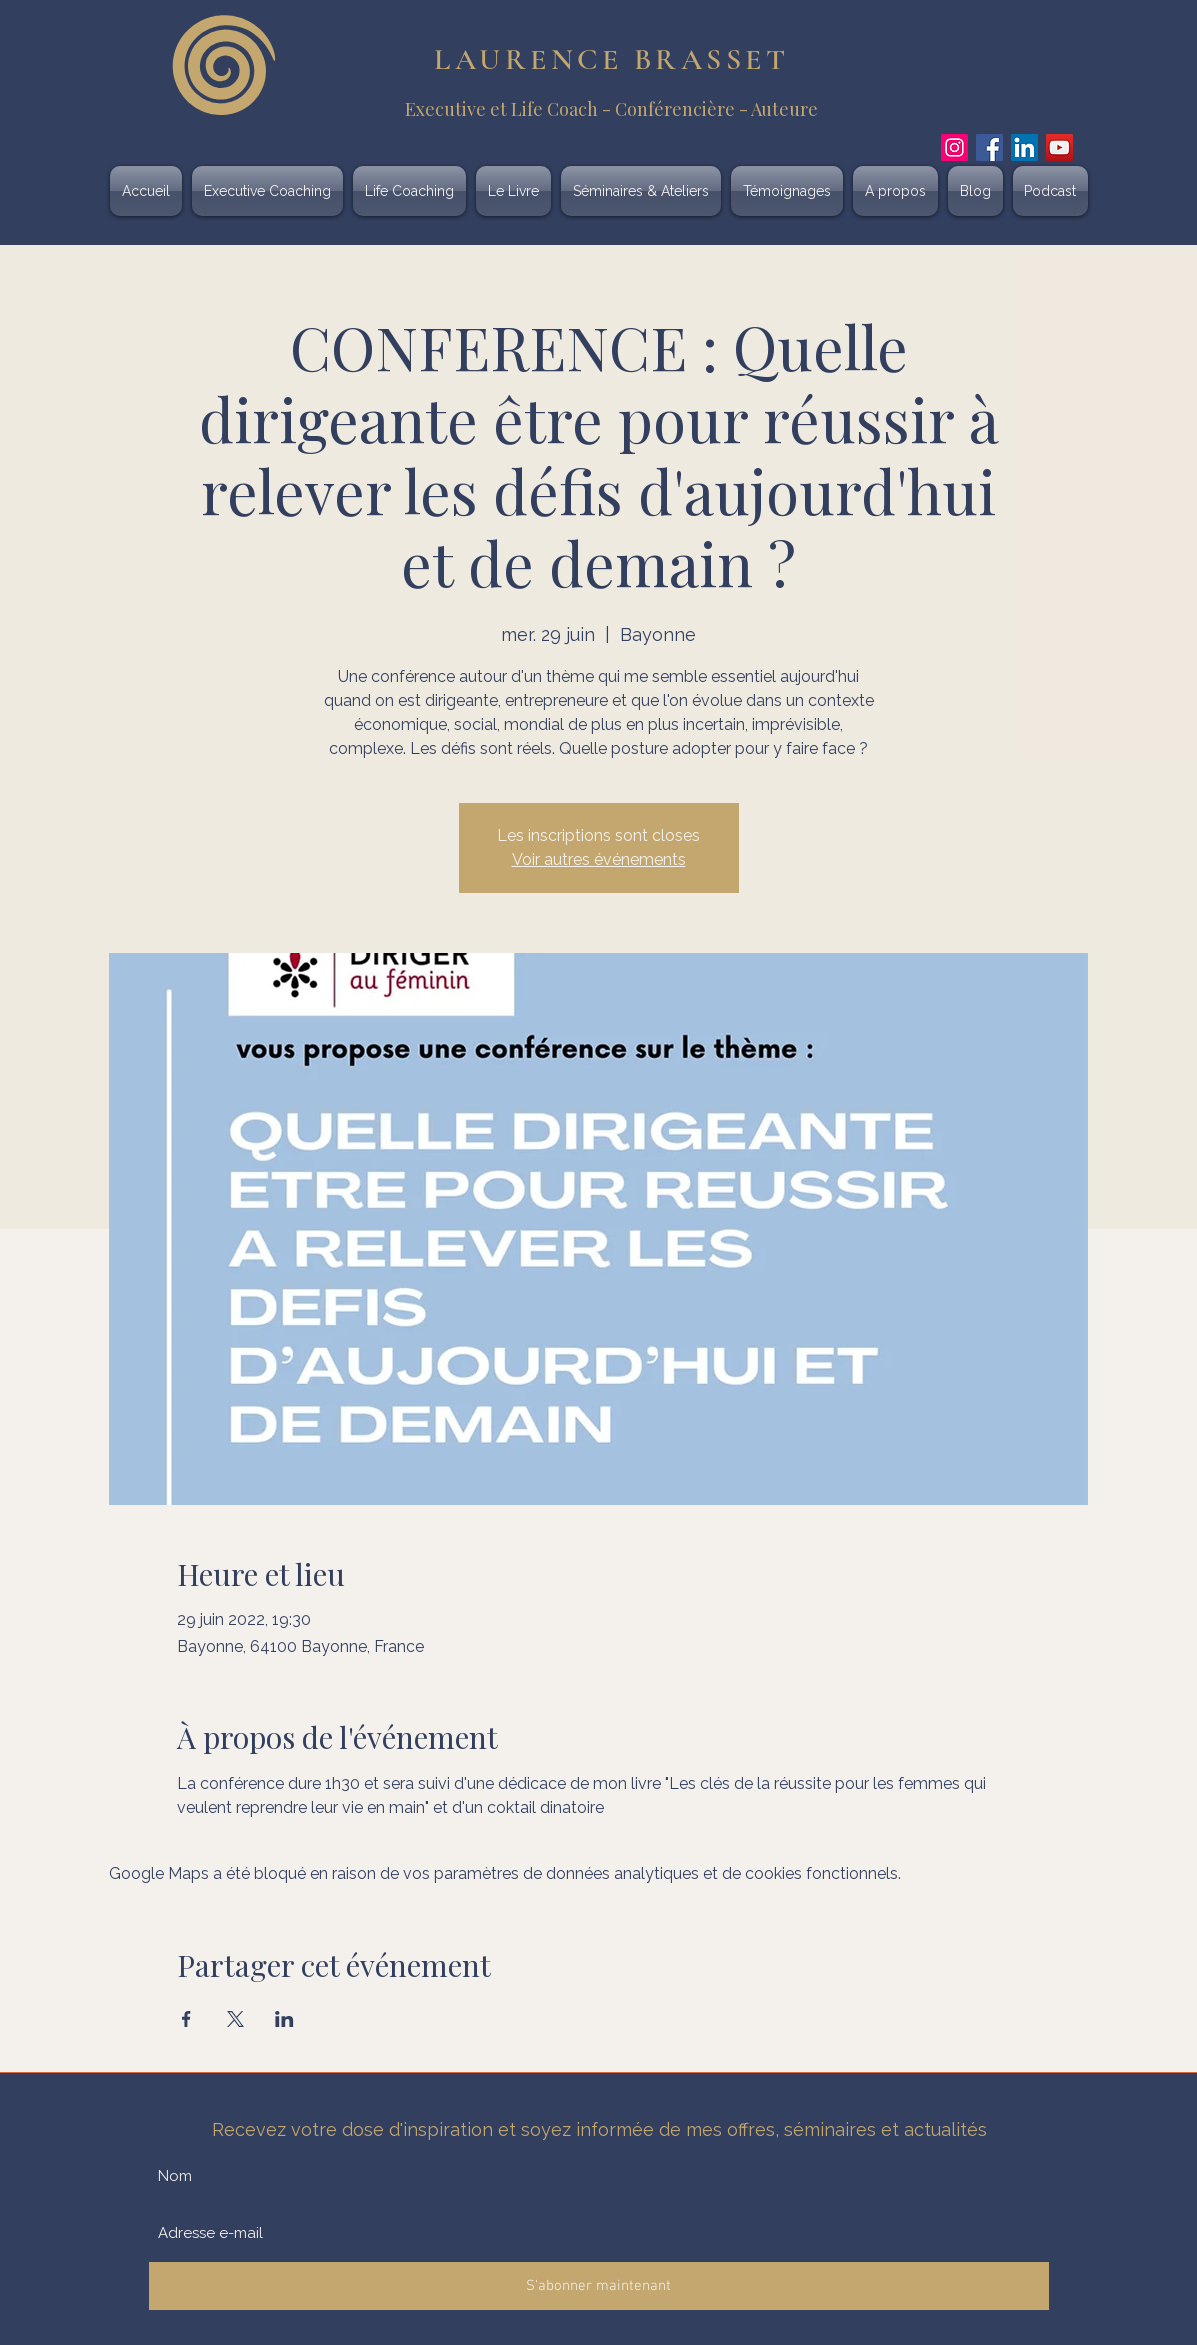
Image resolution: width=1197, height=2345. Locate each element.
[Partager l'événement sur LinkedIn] (284, 2019)
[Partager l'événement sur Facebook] (186, 2019)
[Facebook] (989, 147)
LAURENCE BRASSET (611, 59)
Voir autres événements (599, 859)
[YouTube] (1059, 147)
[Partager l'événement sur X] (235, 2019)
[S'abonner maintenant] (599, 2286)
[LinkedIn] (1024, 147)
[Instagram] (954, 147)
